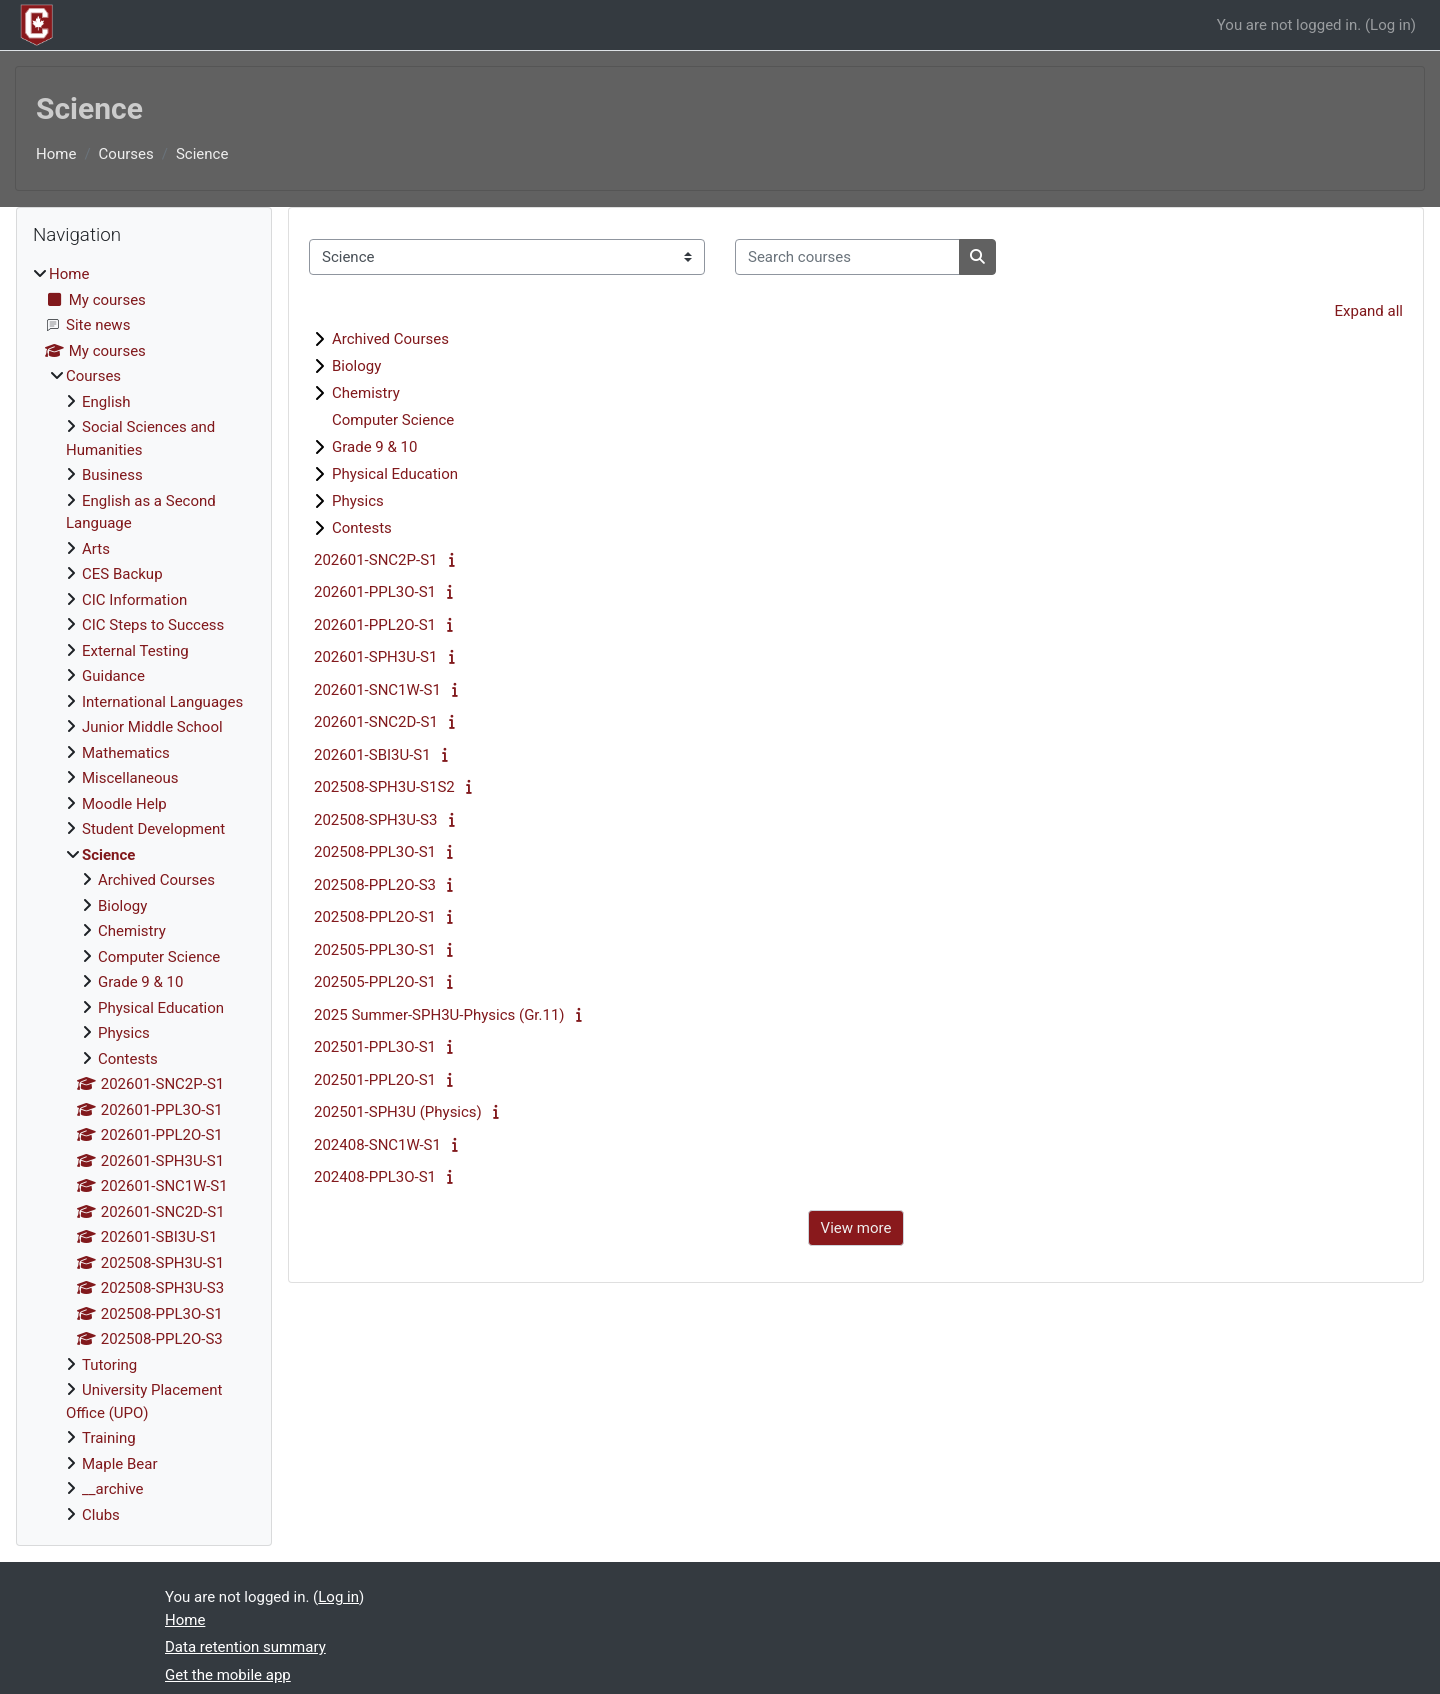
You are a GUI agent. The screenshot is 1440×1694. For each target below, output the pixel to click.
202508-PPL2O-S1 (375, 917)
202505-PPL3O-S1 (375, 950)
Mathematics (126, 753)
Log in (1390, 25)
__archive (113, 1489)
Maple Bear (120, 1464)
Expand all (1369, 311)
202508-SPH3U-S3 (375, 820)
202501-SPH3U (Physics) (398, 1112)
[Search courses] (847, 257)
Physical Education (395, 474)
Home (56, 154)
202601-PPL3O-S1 (375, 592)
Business (112, 475)
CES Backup (122, 574)
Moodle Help (124, 804)
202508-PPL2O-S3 (375, 885)
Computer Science (393, 420)
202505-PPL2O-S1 (375, 982)
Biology (356, 366)
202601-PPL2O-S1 (375, 625)
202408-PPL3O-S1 (375, 1177)
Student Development (153, 829)
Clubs (101, 1515)
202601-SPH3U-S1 (375, 657)
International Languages (162, 702)
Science (202, 154)
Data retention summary (245, 1647)
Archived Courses (390, 339)
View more (856, 1228)
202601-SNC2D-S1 (376, 722)
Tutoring (109, 1365)
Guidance (113, 676)
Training (109, 1438)
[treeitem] (144, 894)
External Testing (135, 651)
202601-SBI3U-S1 (372, 755)
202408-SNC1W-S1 (377, 1145)
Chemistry (366, 393)
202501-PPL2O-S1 (375, 1080)
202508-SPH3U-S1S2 (384, 787)
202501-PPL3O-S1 (375, 1047)
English (106, 402)
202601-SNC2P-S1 (375, 560)
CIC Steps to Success (153, 625)
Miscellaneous (130, 778)
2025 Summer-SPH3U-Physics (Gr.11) (439, 1015)
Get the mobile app (228, 1675)
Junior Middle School (152, 727)
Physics (358, 501)
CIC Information (134, 600)
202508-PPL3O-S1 (375, 852)
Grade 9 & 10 (374, 447)
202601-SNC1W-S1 (377, 690)
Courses (126, 154)
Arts (96, 549)
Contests (362, 528)
